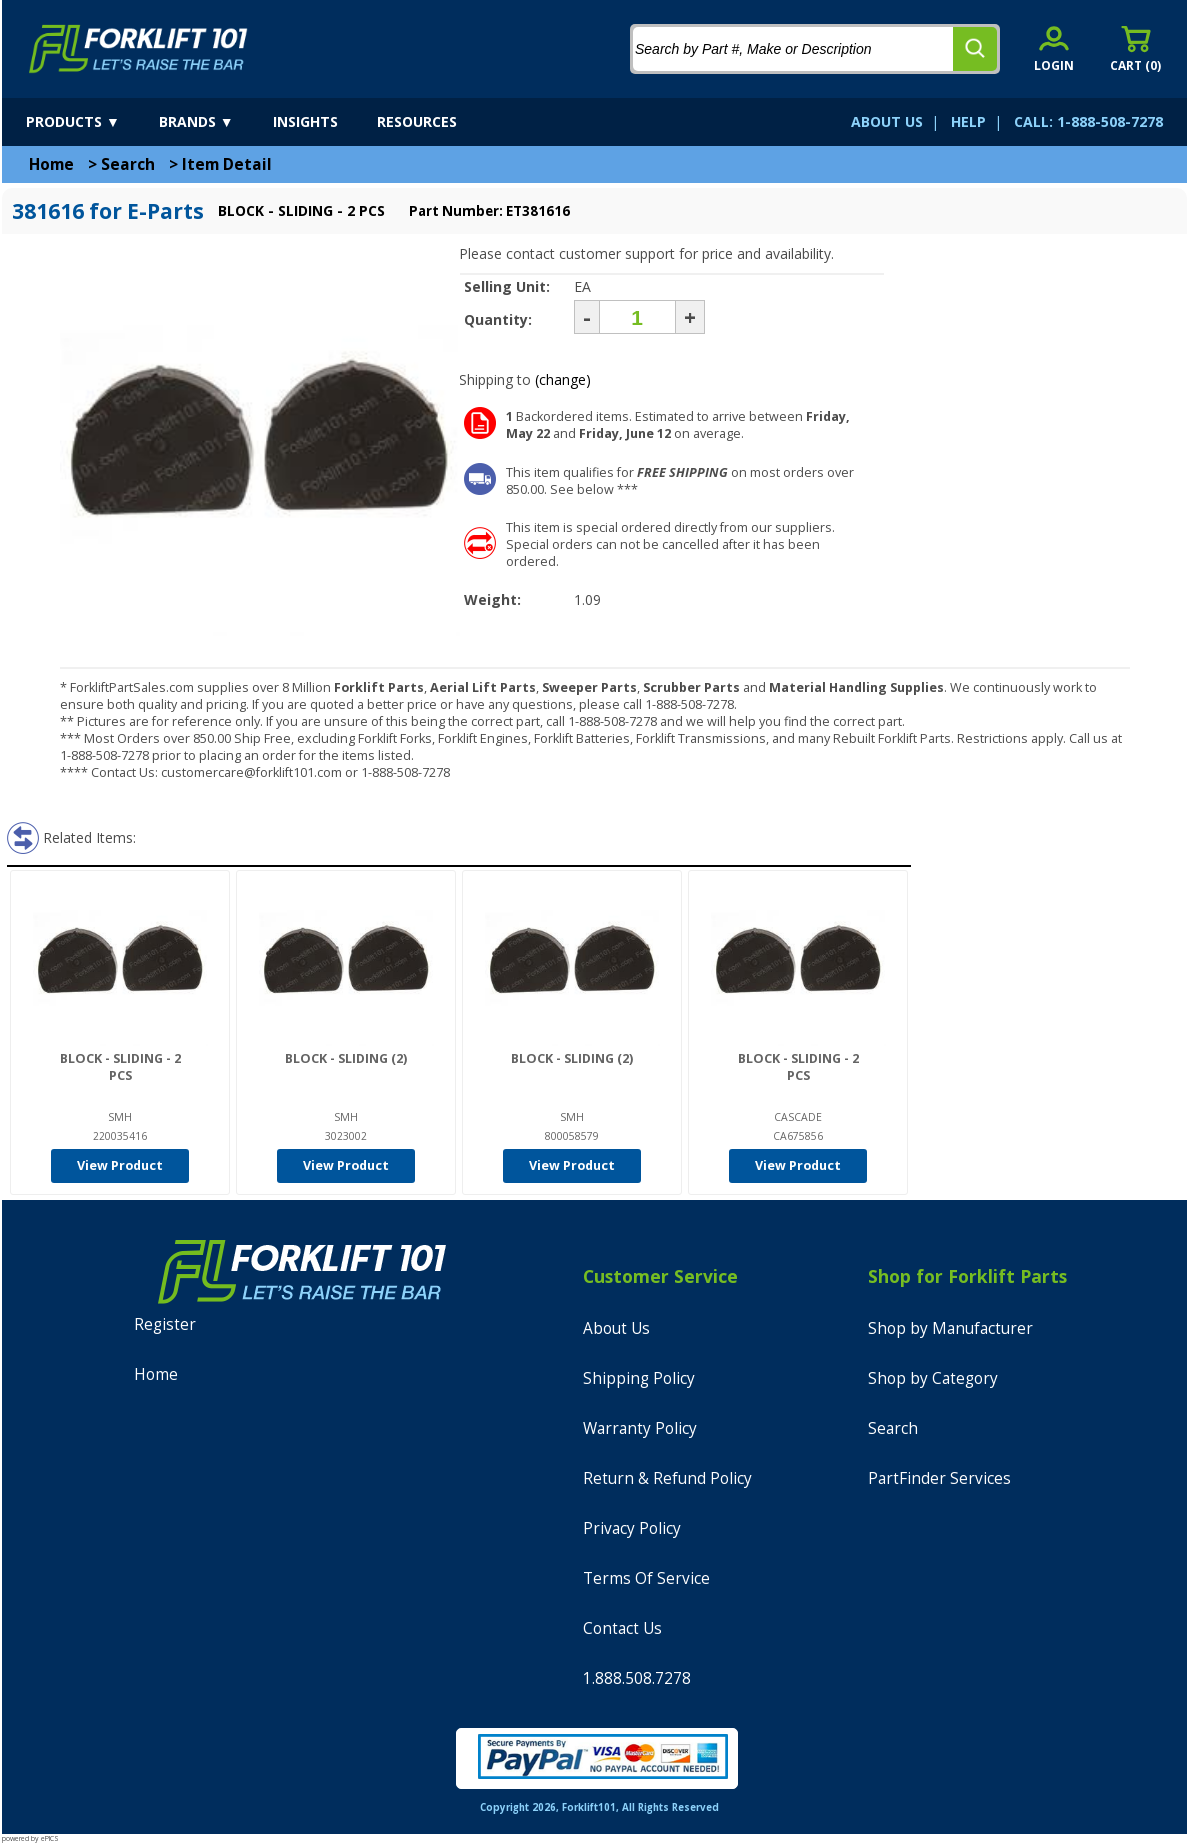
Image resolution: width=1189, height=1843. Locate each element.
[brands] (214, 122)
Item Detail (227, 164)
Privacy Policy (632, 1528)
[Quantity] (637, 317)
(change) (563, 379)
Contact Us (622, 1628)
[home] (138, 49)
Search (128, 164)
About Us (616, 1328)
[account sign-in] (1054, 48)
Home (51, 164)
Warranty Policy (640, 1428)
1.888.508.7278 (637, 1678)
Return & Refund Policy (667, 1478)
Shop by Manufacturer (950, 1328)
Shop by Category (933, 1378)
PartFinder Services (939, 1478)
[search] (975, 49)
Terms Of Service (646, 1578)
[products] (90, 122)
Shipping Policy (639, 1378)
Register (165, 1324)
